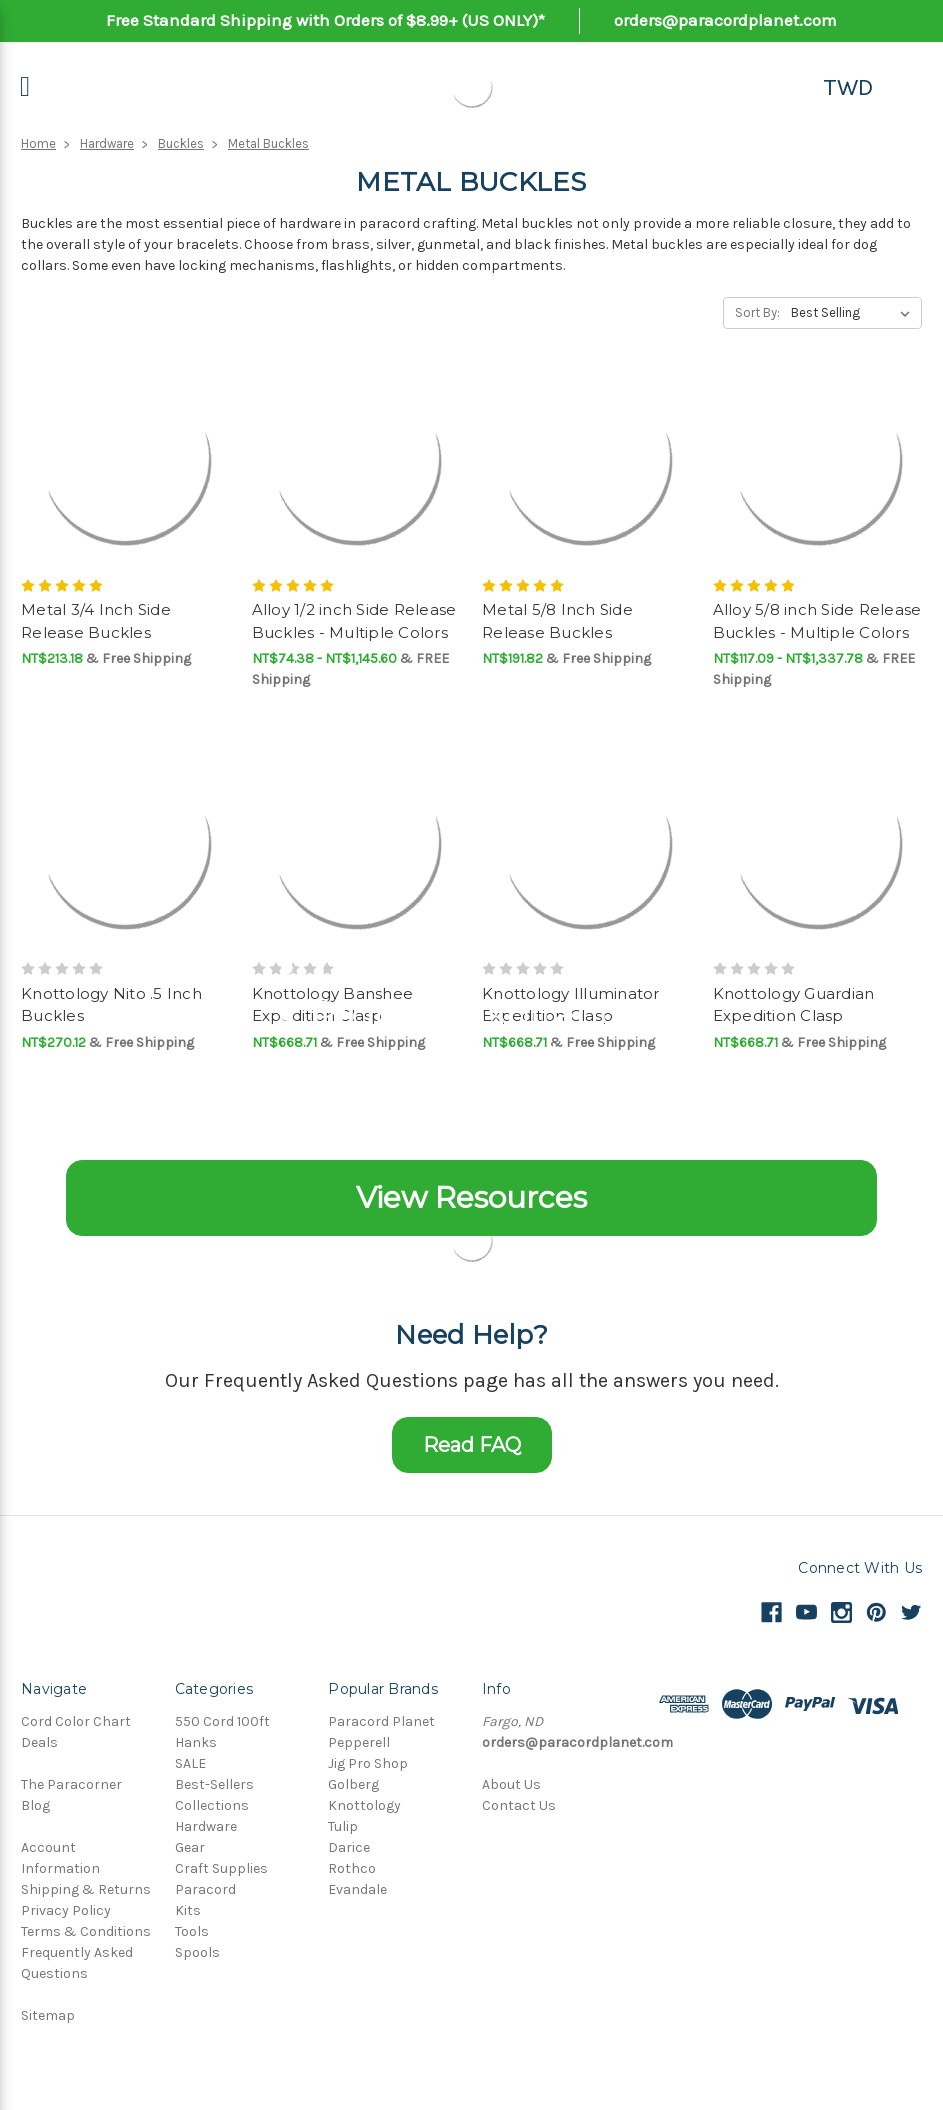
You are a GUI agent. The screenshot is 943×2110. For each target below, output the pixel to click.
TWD (848, 87)
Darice (349, 1847)
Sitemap (48, 2015)
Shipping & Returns (86, 1889)
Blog (35, 1805)
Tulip (343, 1826)
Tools (192, 1931)
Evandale (357, 1889)
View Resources (471, 1197)
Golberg (353, 1784)
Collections (212, 1805)
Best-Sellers (214, 1784)
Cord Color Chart (76, 1721)
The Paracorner (71, 1784)
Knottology (364, 1805)
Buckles (181, 143)
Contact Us (519, 1805)
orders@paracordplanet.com (725, 20)
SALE (190, 1763)
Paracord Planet (381, 1721)
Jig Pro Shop (368, 1763)
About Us (511, 1784)
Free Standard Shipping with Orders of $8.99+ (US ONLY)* (325, 20)
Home (38, 143)
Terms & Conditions (86, 1931)
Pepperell (359, 1742)
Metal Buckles (268, 143)
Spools (197, 1952)
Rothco (352, 1868)
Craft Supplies (221, 1868)
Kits (188, 1910)
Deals (39, 1742)
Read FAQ (472, 1445)
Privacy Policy (66, 1910)
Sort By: (757, 312)
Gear (190, 1847)
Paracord (205, 1889)
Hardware (107, 143)
